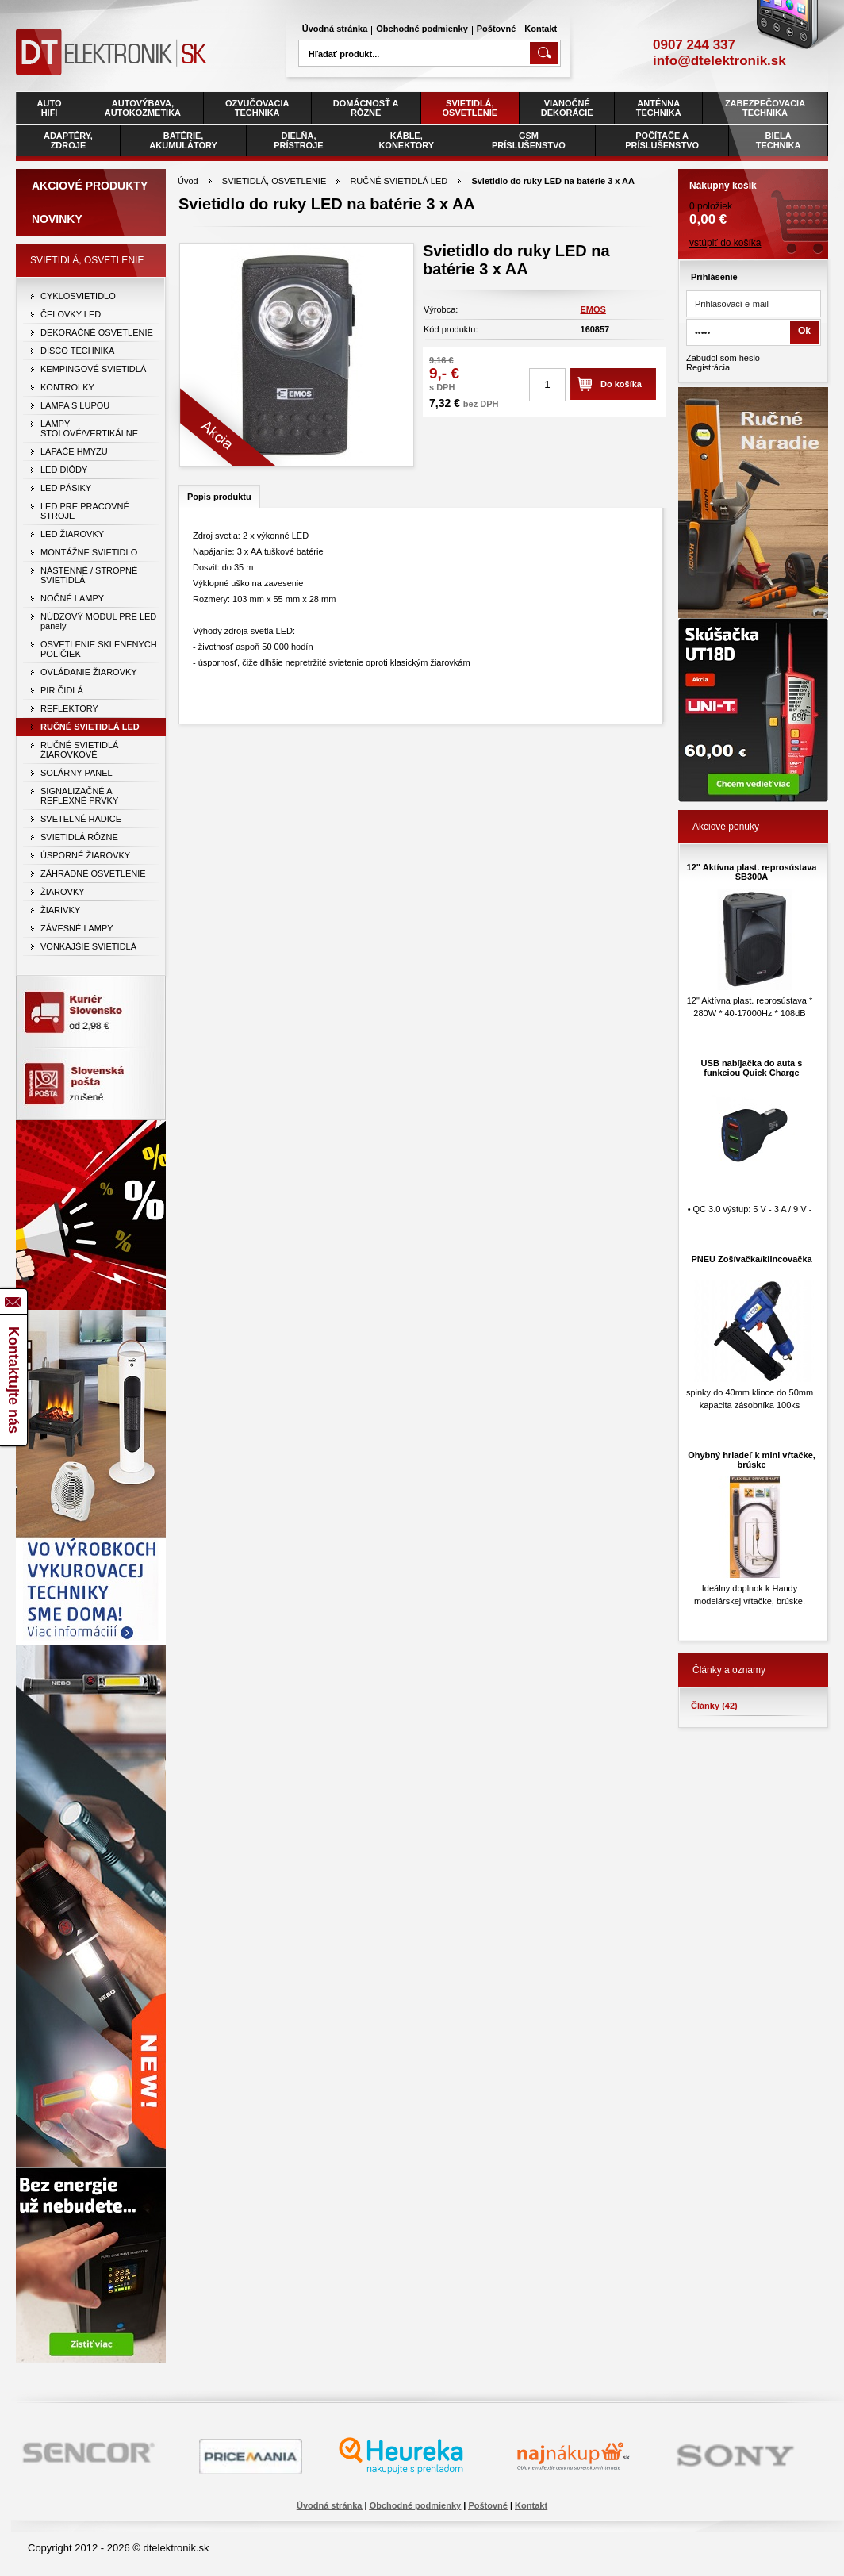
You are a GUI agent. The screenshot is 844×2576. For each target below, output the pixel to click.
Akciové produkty (90, 185)
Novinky (57, 219)
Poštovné (496, 28)
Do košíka (621, 384)
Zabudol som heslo (723, 358)
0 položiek (753, 198)
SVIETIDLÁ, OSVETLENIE (274, 181)
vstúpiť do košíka (725, 242)
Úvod (188, 181)
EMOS (593, 309)
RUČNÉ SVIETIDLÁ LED (398, 181)
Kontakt (540, 28)
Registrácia (708, 367)
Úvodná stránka (335, 28)
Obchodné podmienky (422, 28)
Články (714, 1705)
